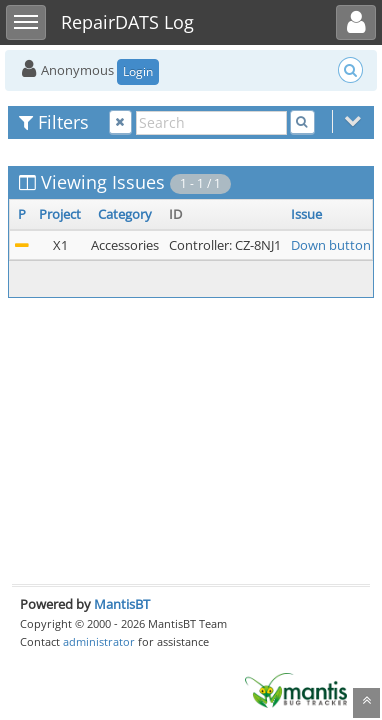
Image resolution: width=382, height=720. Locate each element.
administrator (99, 641)
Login (138, 71)
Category (125, 214)
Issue (306, 214)
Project (60, 214)
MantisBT (122, 604)
